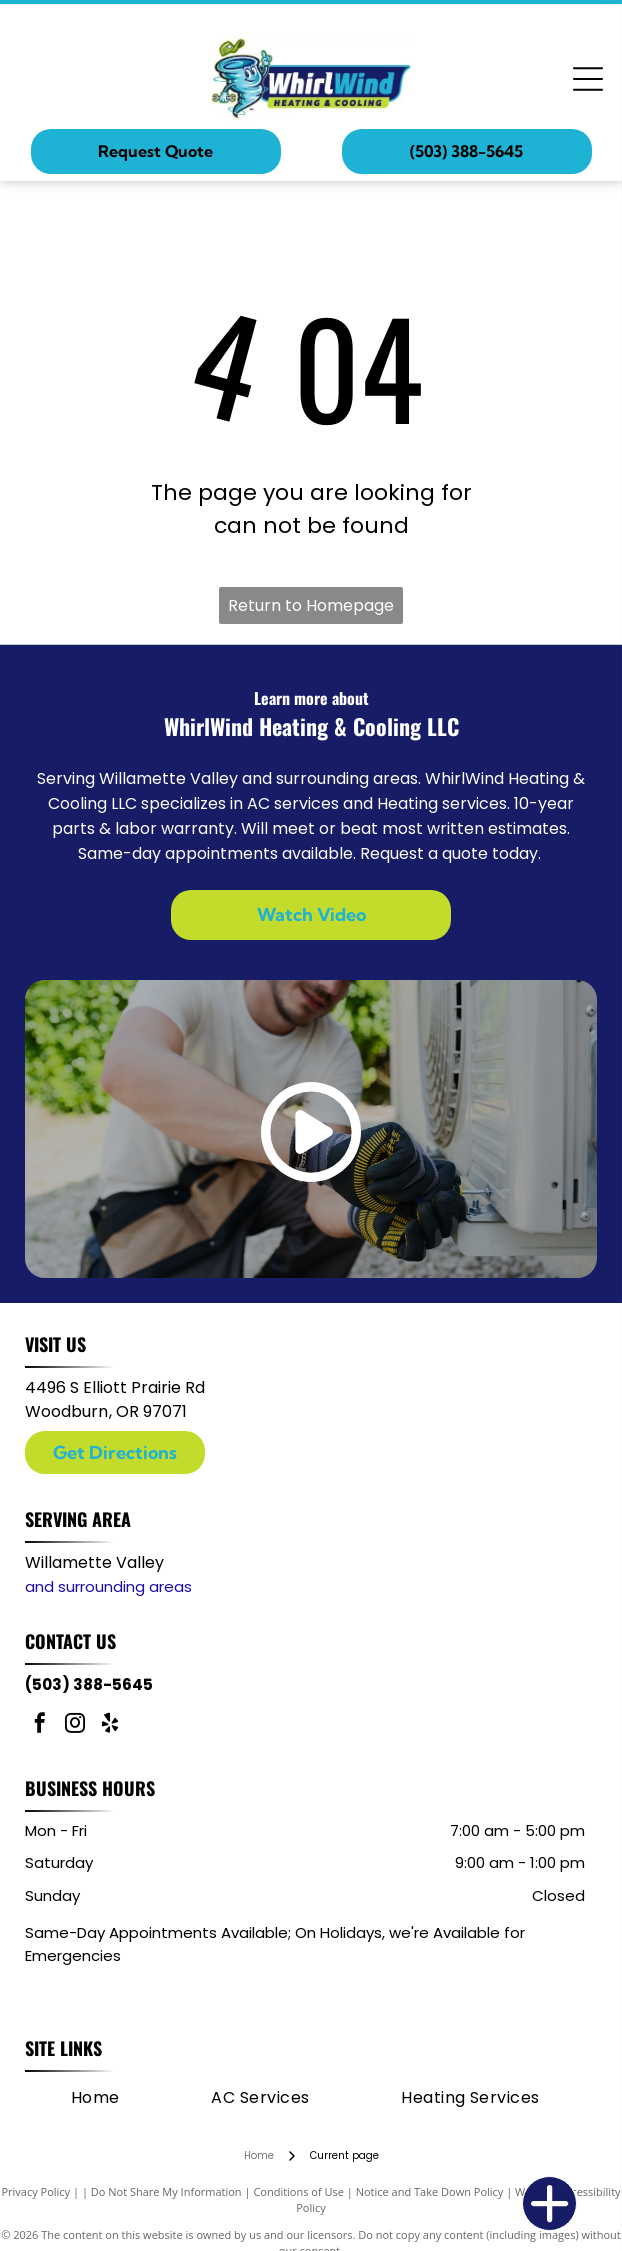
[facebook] (40, 1725)
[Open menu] (588, 79)
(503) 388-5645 (89, 1684)
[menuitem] (95, 2097)
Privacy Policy (35, 2191)
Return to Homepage (311, 605)
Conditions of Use (298, 2191)
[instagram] (75, 1725)
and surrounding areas (108, 1586)
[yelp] (110, 1725)
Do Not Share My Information (166, 2191)
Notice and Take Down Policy (430, 2191)
